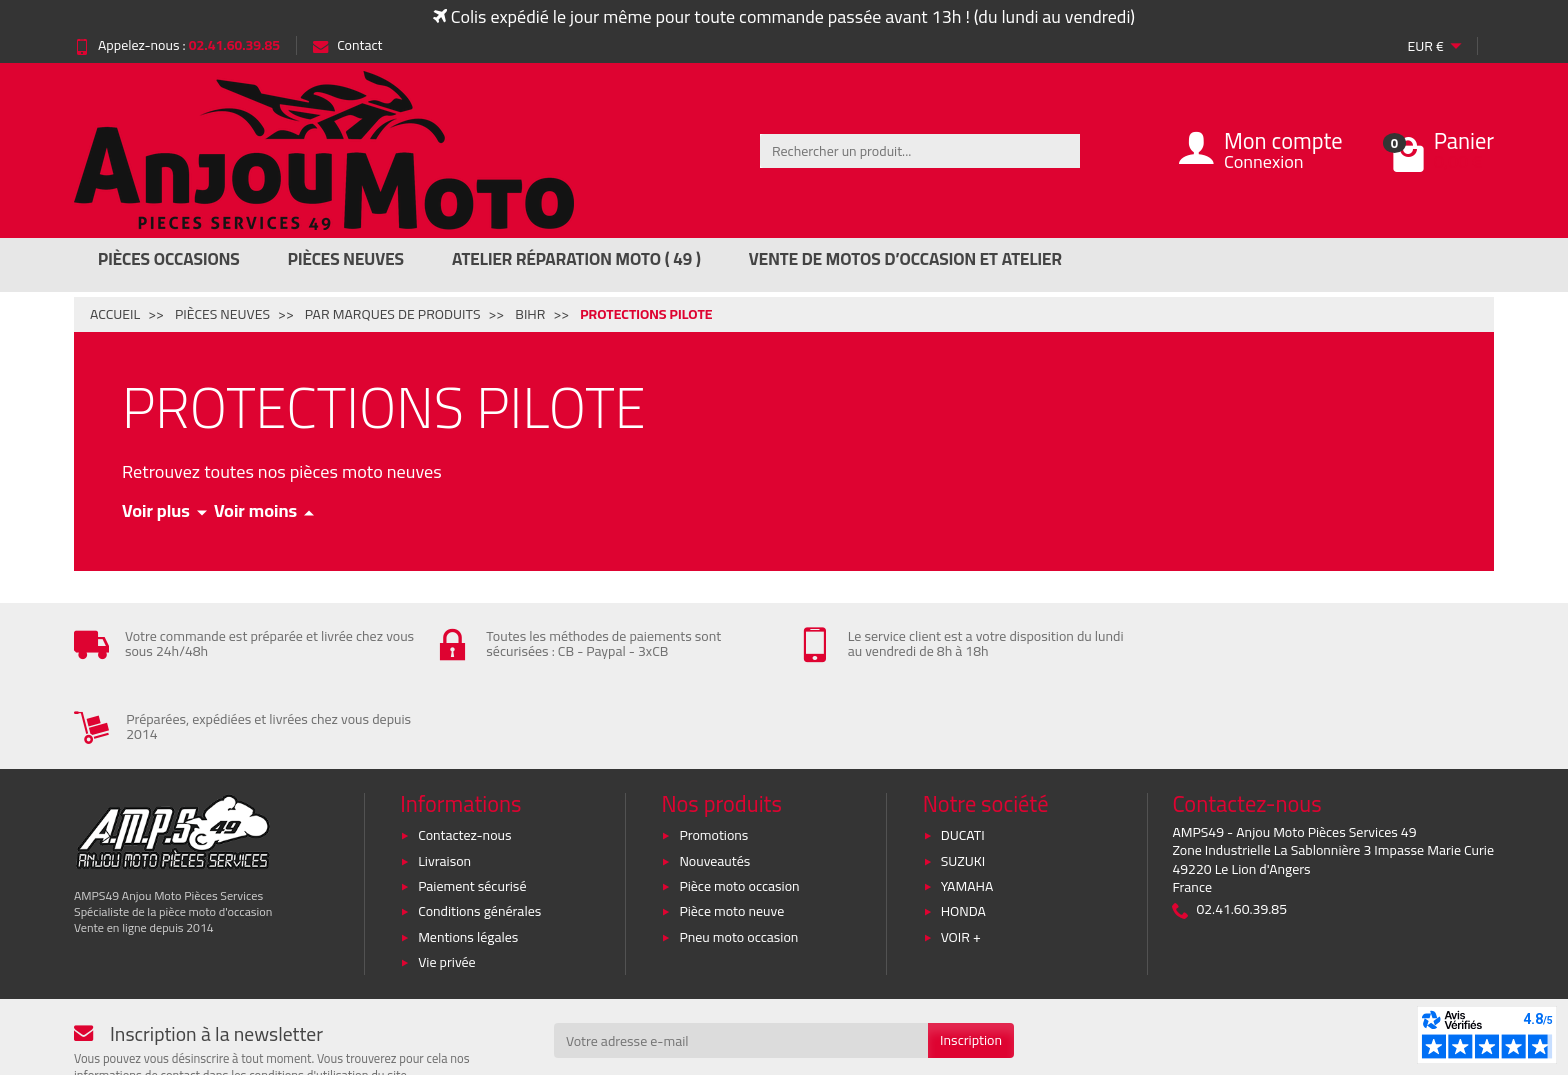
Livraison (444, 778)
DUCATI (963, 752)
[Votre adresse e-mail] (741, 958)
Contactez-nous (464, 752)
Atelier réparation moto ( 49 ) (576, 259)
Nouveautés (714, 778)
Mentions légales (468, 854)
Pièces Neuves (346, 259)
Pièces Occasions (169, 259)
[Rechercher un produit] (920, 151)
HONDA (963, 829)
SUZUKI (963, 778)
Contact (347, 45)
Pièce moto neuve (731, 829)
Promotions (713, 752)
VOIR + (961, 854)
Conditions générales (479, 829)
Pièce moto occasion (739, 803)
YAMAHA (967, 803)
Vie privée (447, 879)
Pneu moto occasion (738, 854)
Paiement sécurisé (472, 803)
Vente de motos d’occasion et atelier (905, 259)
